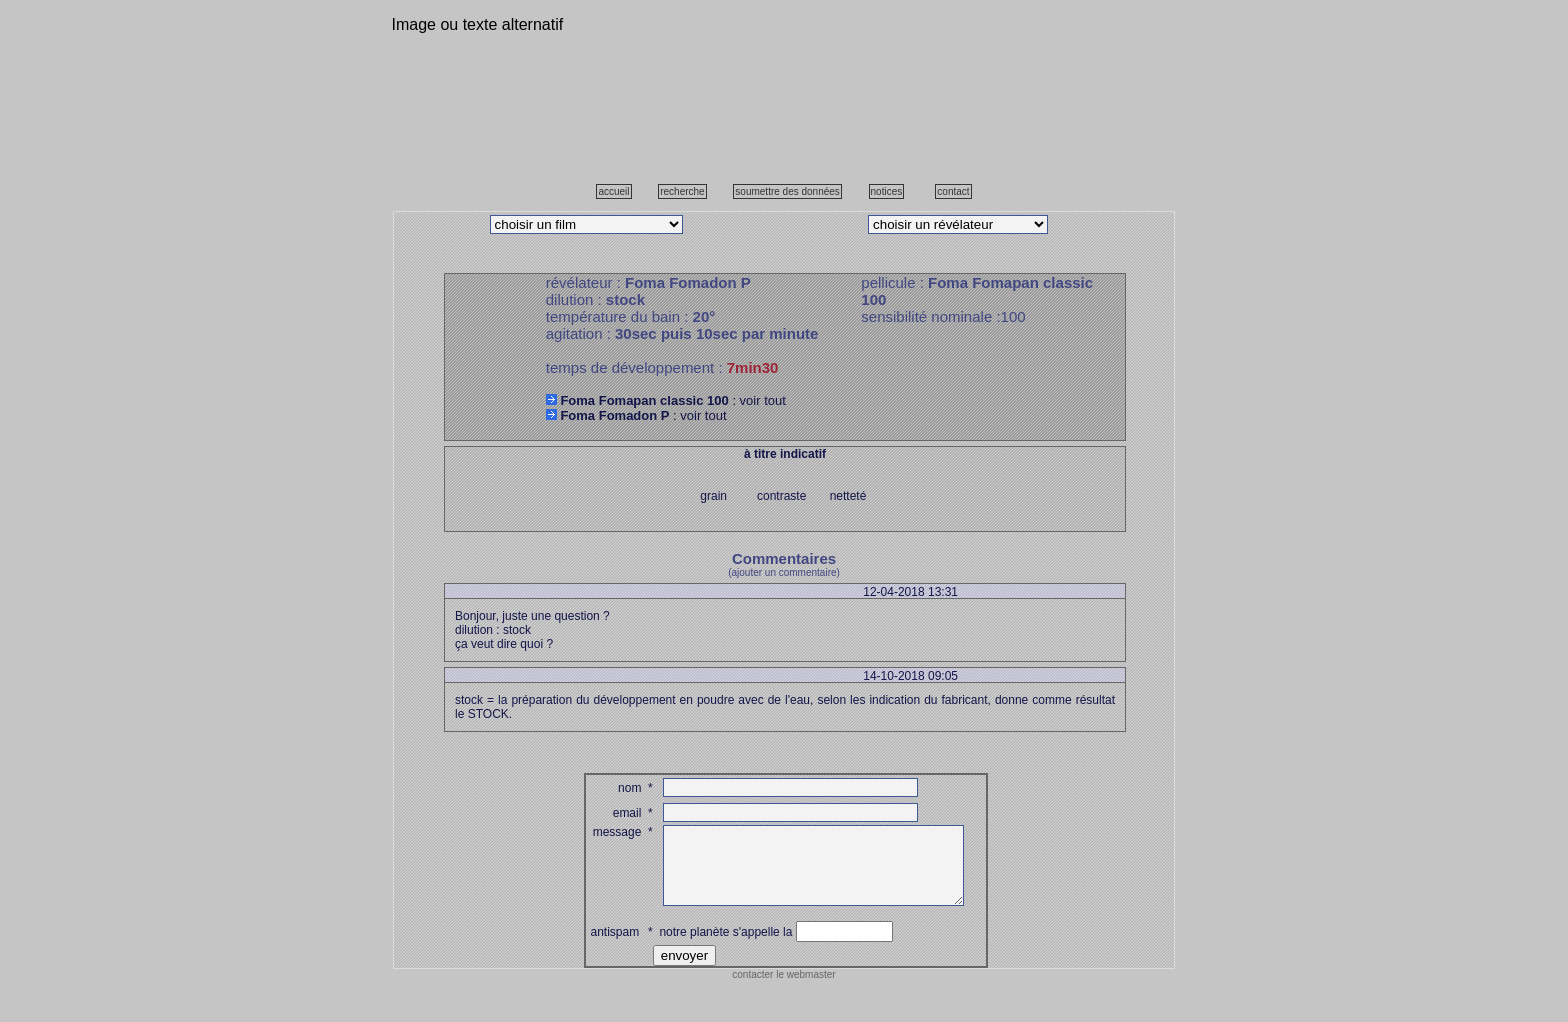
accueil (613, 191)
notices (887, 191)
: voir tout (666, 400)
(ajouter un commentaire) (784, 572)
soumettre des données (787, 191)
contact (953, 191)
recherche (682, 191)
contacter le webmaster (783, 989)
